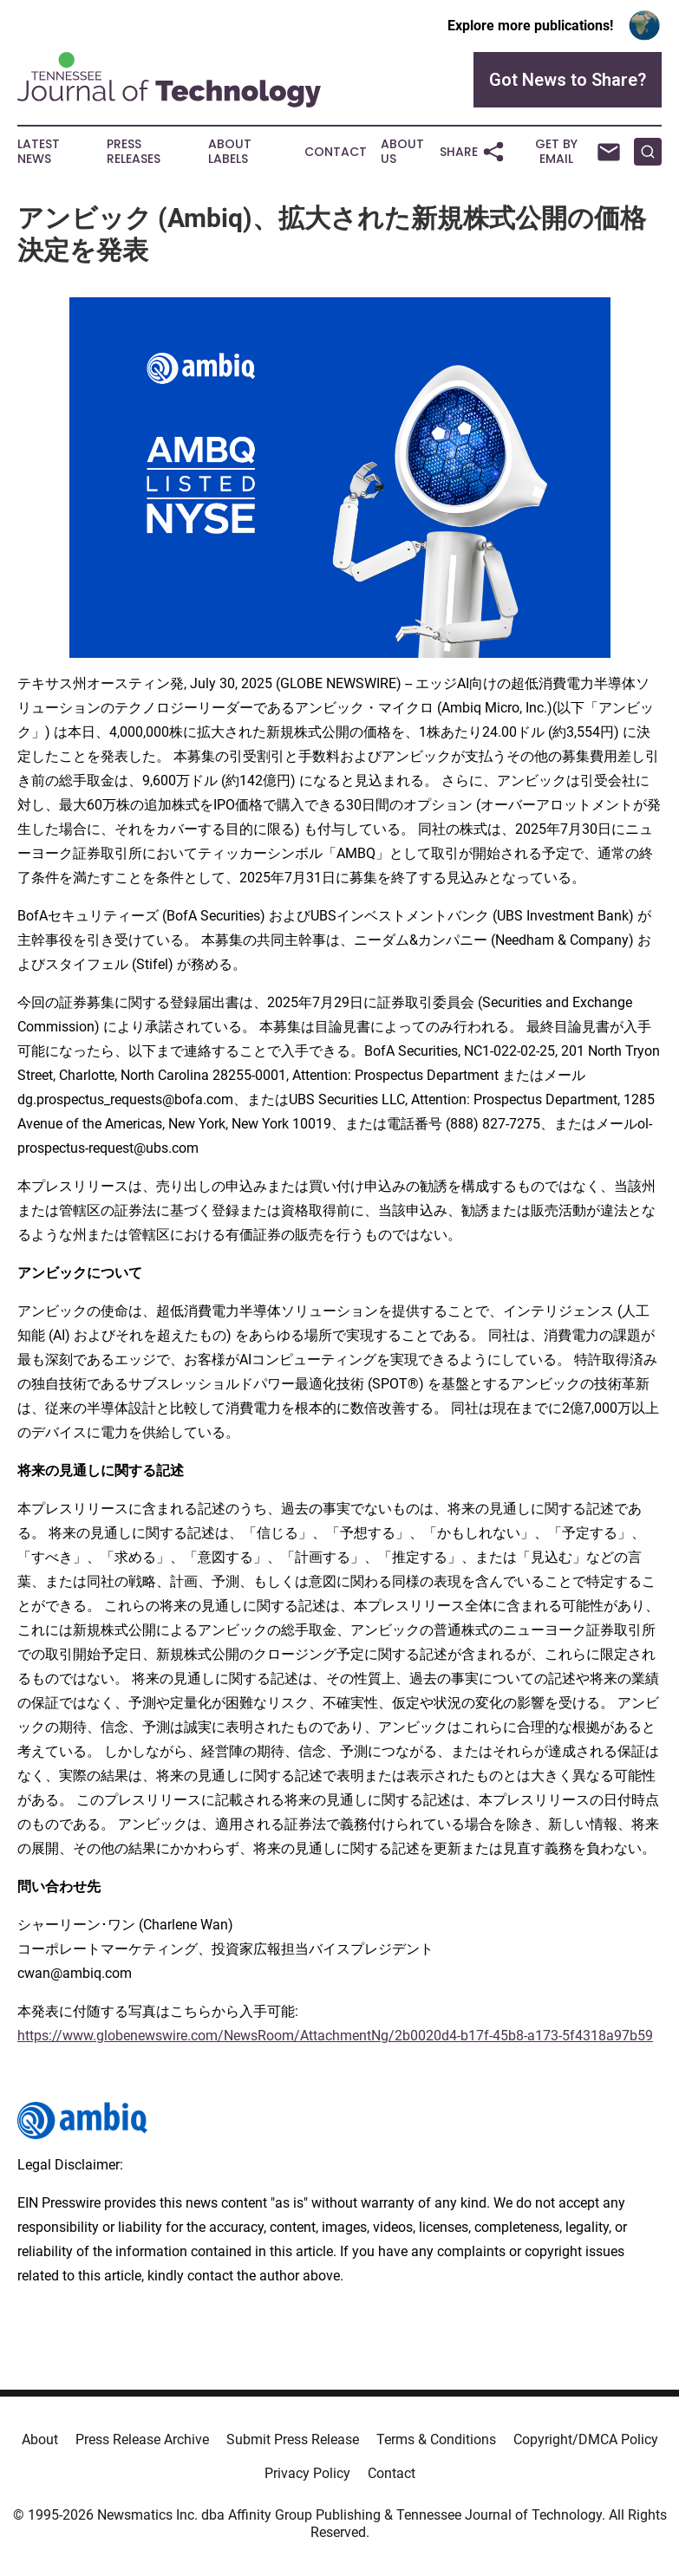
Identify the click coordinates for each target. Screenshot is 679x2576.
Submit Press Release (292, 2439)
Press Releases (133, 151)
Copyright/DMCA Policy (585, 2439)
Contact (335, 152)
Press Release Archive (142, 2439)
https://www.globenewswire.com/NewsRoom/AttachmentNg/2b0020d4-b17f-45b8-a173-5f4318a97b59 (335, 2035)
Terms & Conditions (436, 2439)
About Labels (229, 151)
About (40, 2439)
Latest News (38, 151)
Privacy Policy (307, 2473)
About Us (402, 151)
